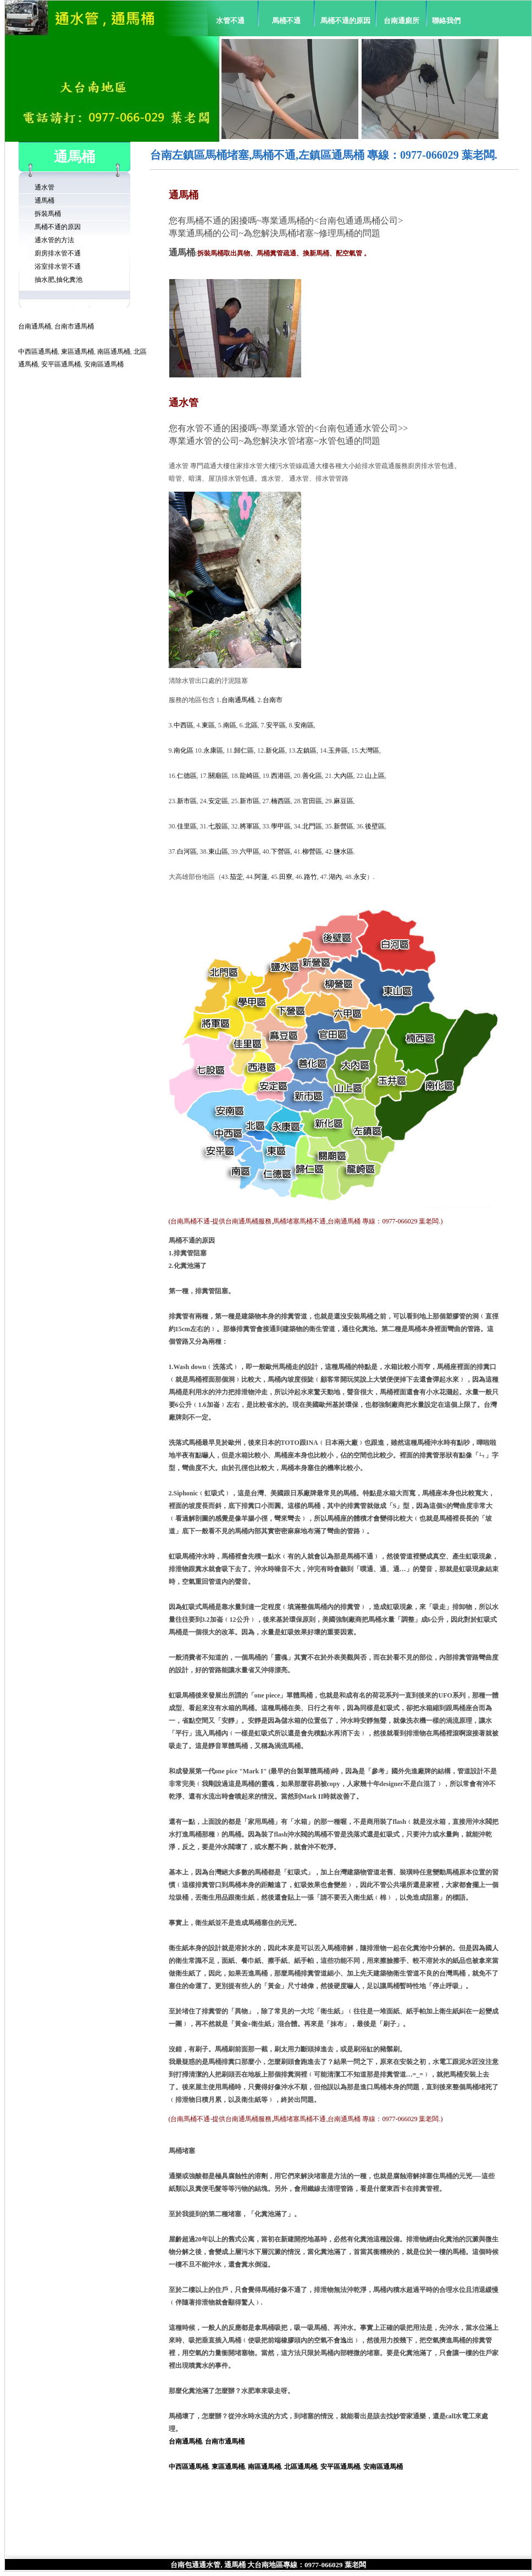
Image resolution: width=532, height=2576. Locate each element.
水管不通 (230, 20)
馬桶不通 (286, 20)
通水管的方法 (54, 240)
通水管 (44, 187)
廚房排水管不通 (58, 253)
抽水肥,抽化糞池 (58, 279)
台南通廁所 (401, 20)
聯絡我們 (446, 20)
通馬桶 (44, 200)
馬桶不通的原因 (345, 20)
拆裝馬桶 (48, 214)
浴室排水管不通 (58, 266)
